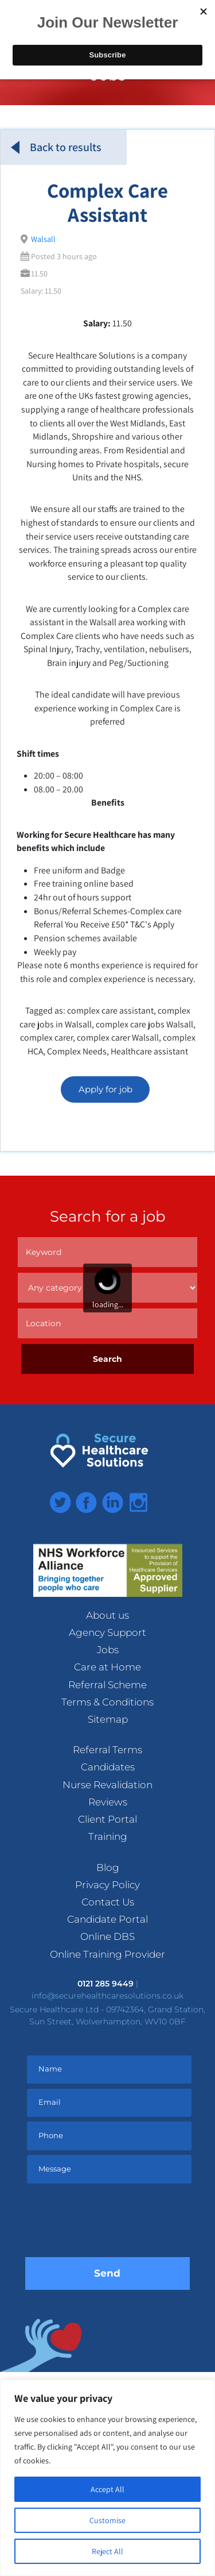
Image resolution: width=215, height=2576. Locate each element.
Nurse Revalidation (107, 1785)
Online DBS (107, 1936)
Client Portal (107, 1819)
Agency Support (107, 1632)
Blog (107, 1867)
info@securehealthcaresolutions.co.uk (107, 1995)
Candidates (108, 1767)
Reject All (107, 2551)
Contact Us (107, 1902)
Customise (107, 2520)
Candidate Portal (107, 1919)
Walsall (43, 239)
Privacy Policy (107, 1884)
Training (107, 1836)
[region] (107, 2477)
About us (107, 1615)
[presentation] (112, 2222)
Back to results (56, 147)
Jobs (108, 1649)
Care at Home (107, 1667)
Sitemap (108, 1719)
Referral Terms (107, 1749)
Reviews (107, 1802)
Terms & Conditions (107, 1702)
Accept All (107, 2489)
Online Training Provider (107, 1954)
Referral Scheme (107, 1685)
